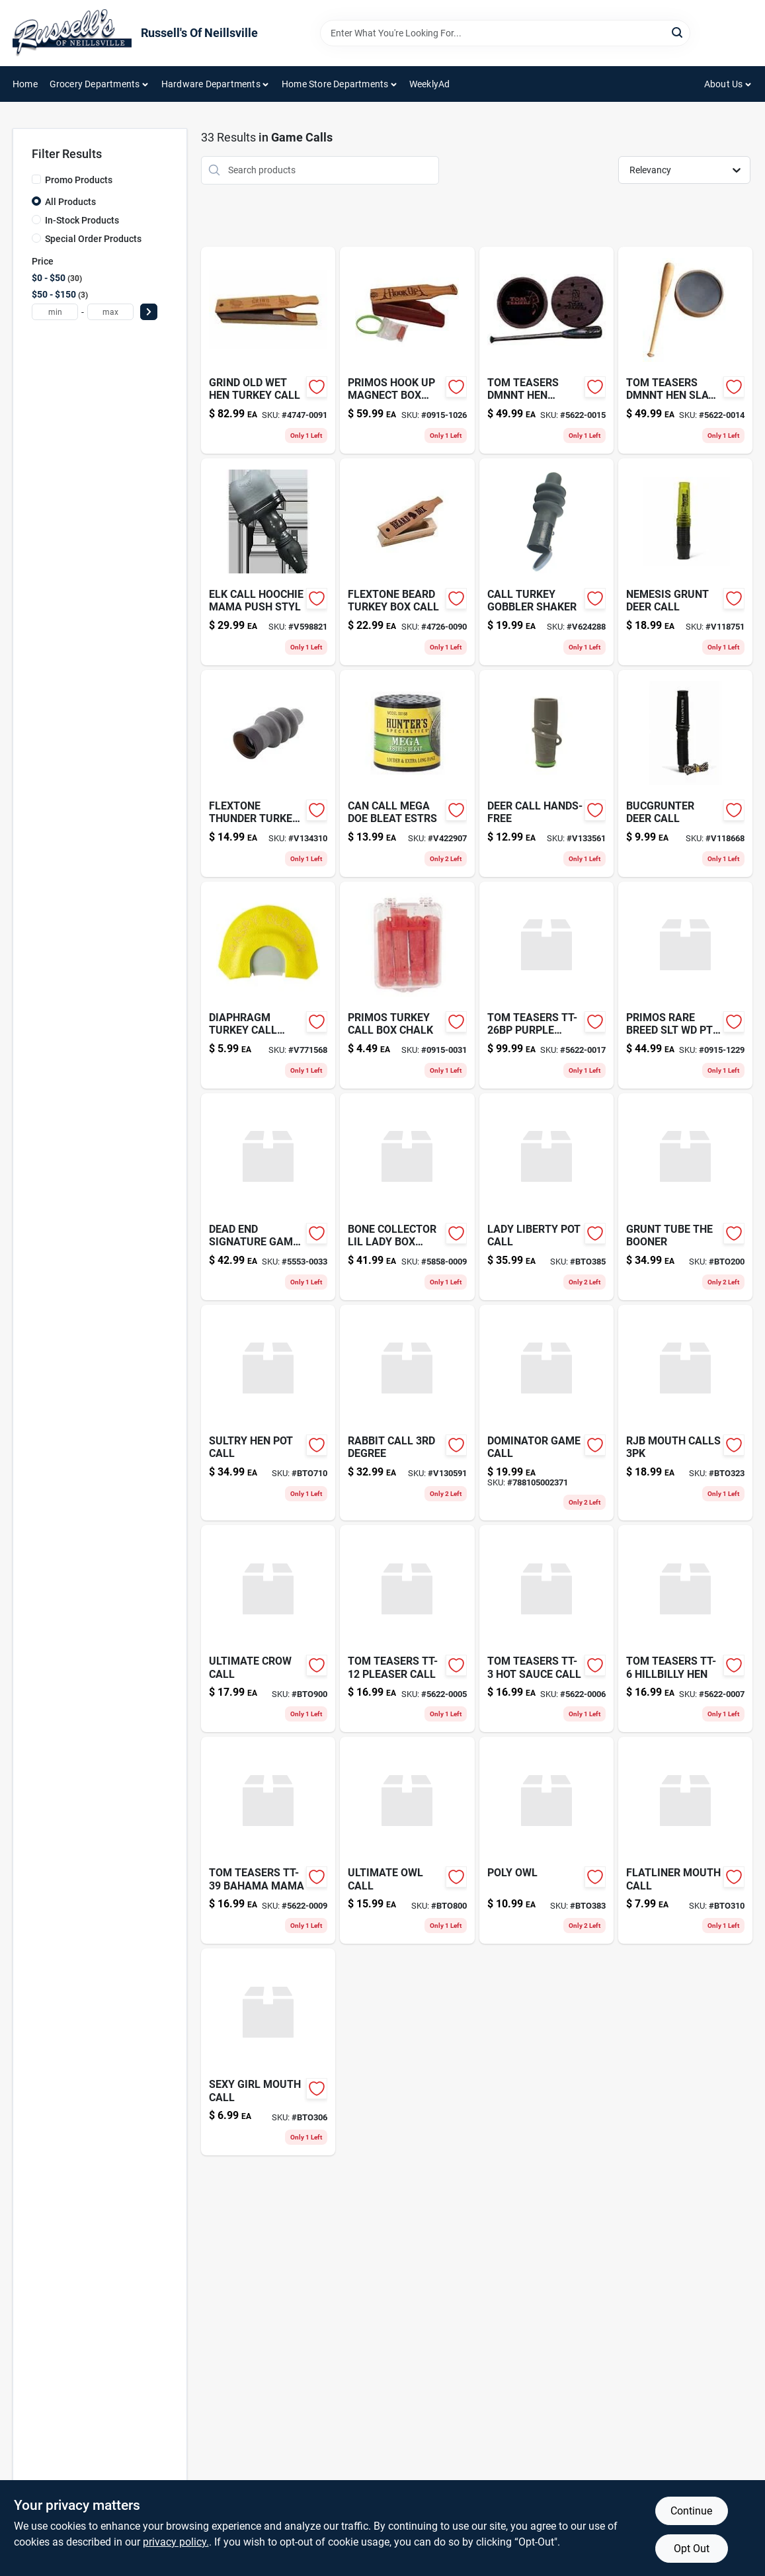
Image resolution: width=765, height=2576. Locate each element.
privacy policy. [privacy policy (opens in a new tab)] (176, 2542)
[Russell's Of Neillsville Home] (72, 33)
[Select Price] (148, 312)
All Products (70, 201)
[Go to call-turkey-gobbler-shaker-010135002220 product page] (546, 561)
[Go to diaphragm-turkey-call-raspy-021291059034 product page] (268, 985)
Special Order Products (93, 238)
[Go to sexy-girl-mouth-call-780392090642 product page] (268, 2051)
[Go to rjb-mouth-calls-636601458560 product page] (685, 1413)
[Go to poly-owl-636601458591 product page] (546, 1840)
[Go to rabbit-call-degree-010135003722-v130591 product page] (407, 1413)
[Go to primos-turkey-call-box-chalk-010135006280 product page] (407, 985)
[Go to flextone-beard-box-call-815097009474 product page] (407, 561)
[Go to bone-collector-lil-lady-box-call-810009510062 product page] (407, 1196)
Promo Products (78, 180)
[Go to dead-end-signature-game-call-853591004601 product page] (268, 1196)
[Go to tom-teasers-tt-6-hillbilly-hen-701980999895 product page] (685, 1628)
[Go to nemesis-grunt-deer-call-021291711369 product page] (685, 561)
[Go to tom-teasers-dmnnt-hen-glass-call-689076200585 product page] (546, 350)
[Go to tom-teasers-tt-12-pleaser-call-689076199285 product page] (407, 1628)
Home (25, 84)
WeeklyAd (429, 84)
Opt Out (691, 2548)
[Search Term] (505, 33)
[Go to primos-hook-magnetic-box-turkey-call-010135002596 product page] (407, 350)
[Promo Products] (36, 179)
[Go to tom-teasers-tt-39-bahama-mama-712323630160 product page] (268, 1840)
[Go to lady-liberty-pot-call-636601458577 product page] (546, 1196)
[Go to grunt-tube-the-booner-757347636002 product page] (685, 1196)
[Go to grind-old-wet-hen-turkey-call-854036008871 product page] (268, 350)
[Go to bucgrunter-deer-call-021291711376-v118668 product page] (685, 773)
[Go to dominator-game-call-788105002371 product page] (546, 1413)
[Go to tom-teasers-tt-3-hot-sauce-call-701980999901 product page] (546, 1628)
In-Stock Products (82, 220)
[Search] (678, 32)
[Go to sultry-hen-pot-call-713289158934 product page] (268, 1413)
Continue (691, 2511)
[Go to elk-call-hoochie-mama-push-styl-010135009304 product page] (268, 561)
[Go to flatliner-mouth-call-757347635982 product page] (685, 1840)
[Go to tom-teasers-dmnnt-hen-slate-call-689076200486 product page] (685, 350)
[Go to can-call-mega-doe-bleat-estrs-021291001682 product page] (407, 773)
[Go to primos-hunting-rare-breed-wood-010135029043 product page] (685, 985)
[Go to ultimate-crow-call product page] (268, 1628)
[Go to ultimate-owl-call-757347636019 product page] (407, 1840)
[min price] (55, 312)
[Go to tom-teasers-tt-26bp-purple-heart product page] (546, 985)
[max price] (110, 312)
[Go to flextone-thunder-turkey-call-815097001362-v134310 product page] (268, 773)
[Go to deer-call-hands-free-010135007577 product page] (546, 773)
